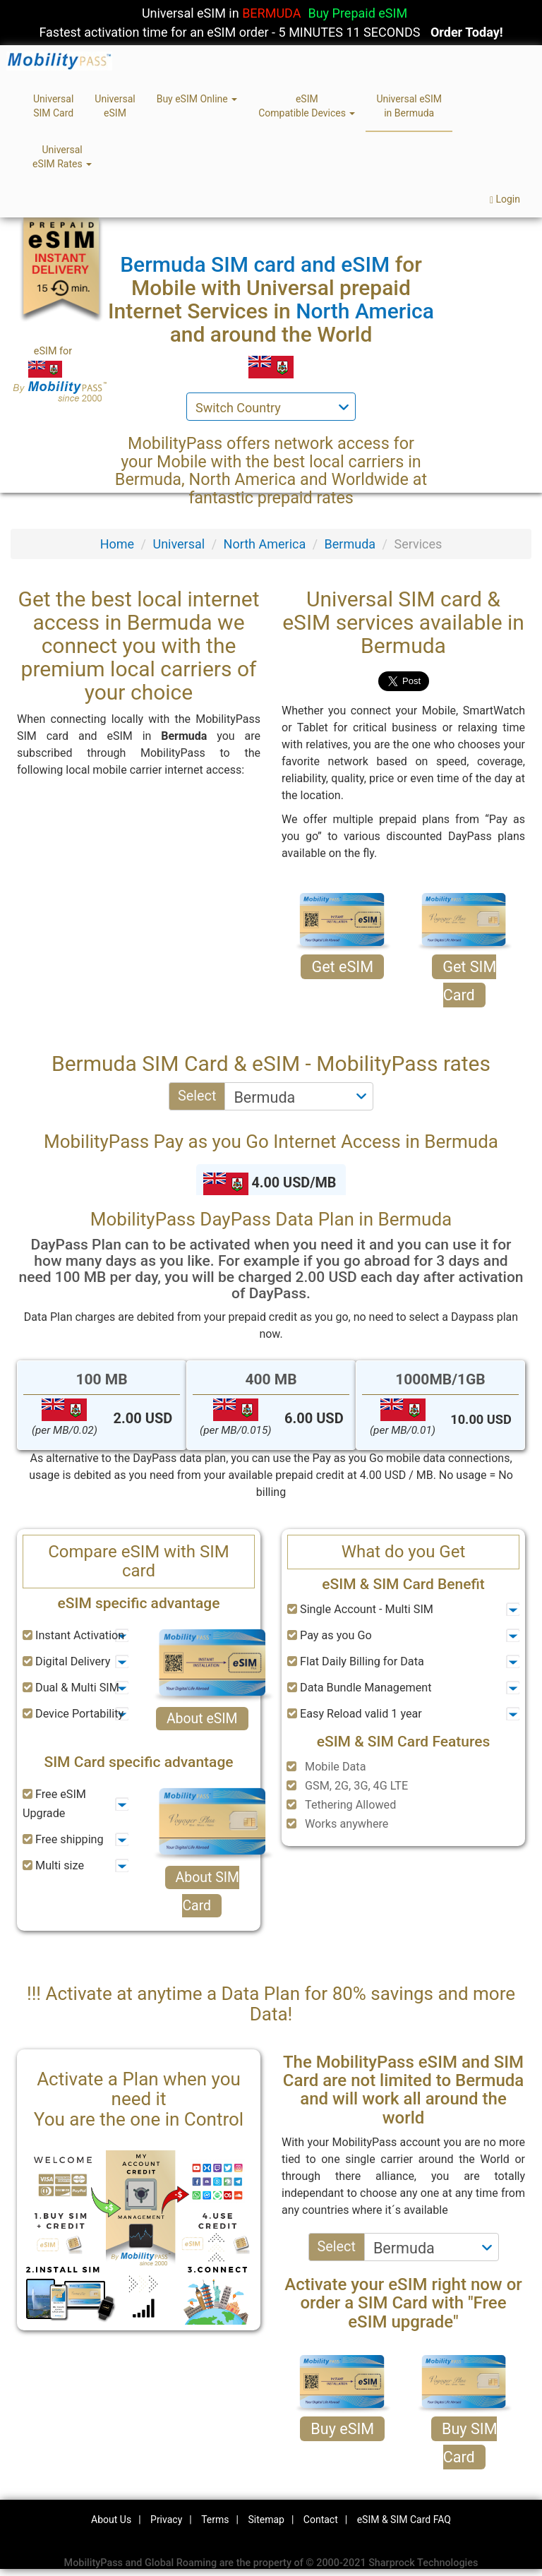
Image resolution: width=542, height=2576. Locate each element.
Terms (215, 2519)
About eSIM (202, 1719)
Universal (178, 544)
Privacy (166, 2519)
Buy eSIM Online (197, 98)
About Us (111, 2519)
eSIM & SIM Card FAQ (404, 2519)
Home (117, 544)
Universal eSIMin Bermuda (409, 106)
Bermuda (350, 544)
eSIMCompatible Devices (306, 106)
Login (505, 199)
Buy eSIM (342, 2429)
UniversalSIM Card (53, 106)
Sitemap (266, 2519)
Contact (320, 2519)
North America (265, 544)
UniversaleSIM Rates (62, 156)
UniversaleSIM (115, 106)
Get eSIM (342, 967)
